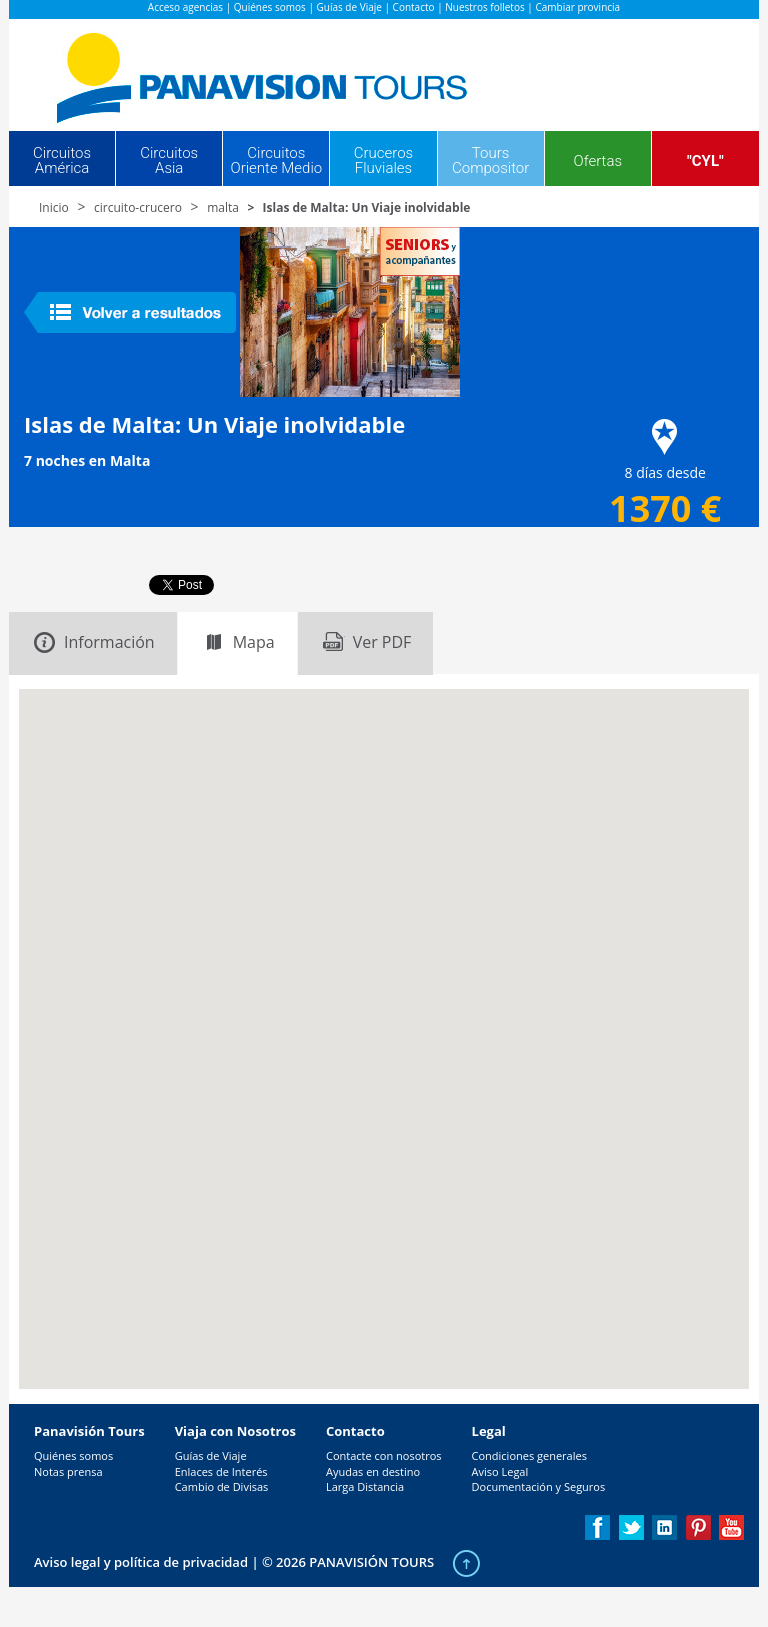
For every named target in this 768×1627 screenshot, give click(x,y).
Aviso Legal (500, 1471)
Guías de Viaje (349, 7)
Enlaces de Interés (221, 1471)
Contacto (414, 7)
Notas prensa (68, 1471)
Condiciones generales (529, 1455)
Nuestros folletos (484, 7)
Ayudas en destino (373, 1471)
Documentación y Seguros (539, 1486)
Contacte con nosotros (384, 1455)
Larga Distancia (365, 1486)
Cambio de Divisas (222, 1486)
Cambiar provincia (577, 7)
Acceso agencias (185, 7)
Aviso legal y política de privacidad (141, 1562)
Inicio (54, 207)
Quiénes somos (270, 7)
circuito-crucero (138, 207)
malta (223, 207)
